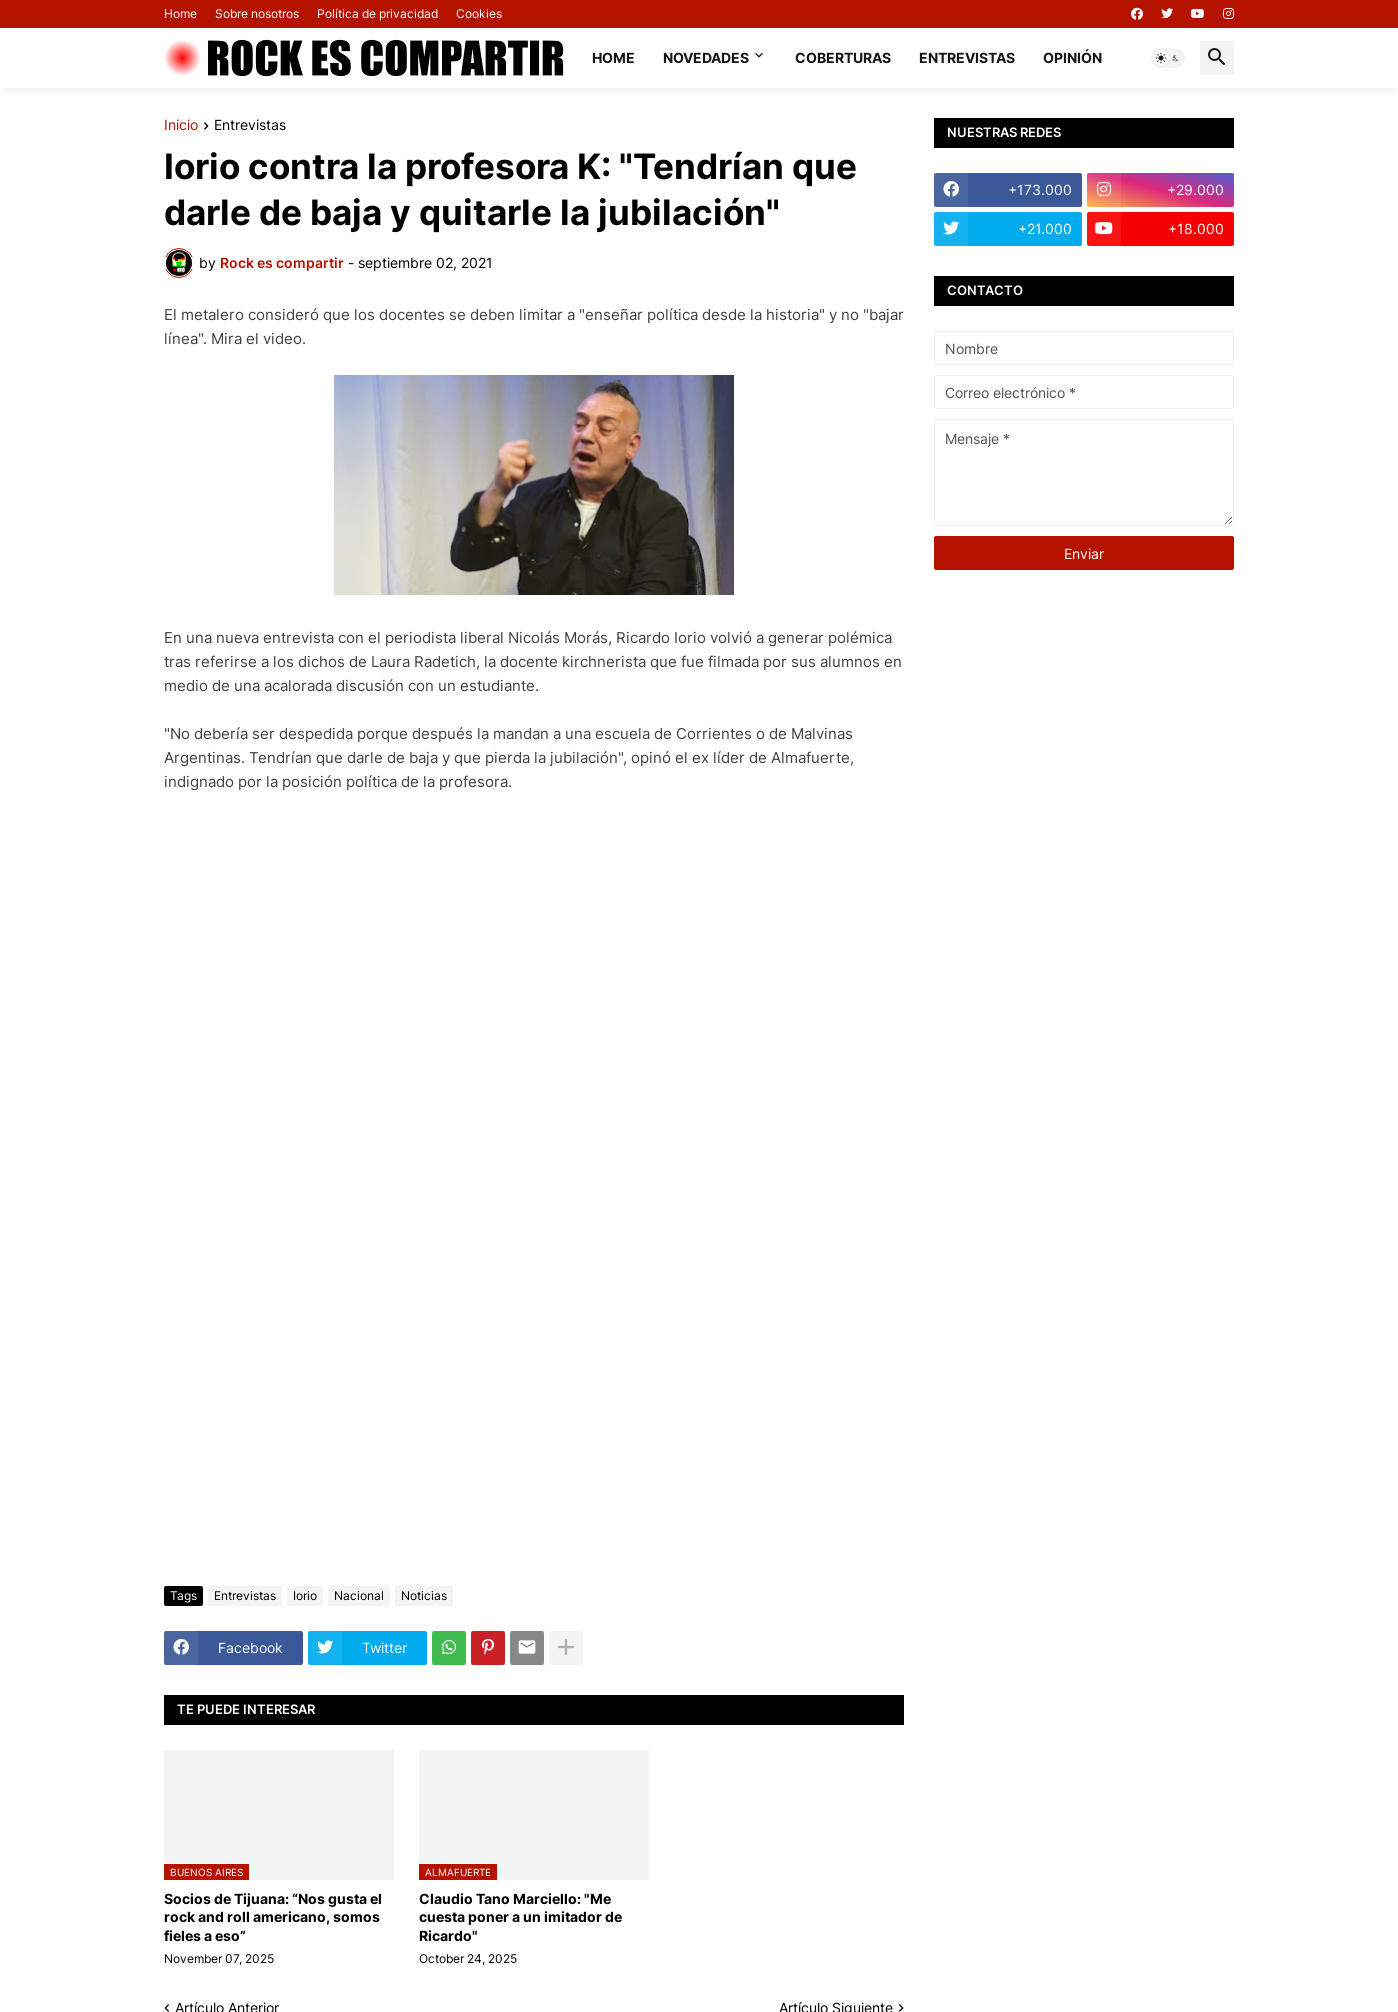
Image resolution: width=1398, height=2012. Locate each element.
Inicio (181, 125)
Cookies (479, 13)
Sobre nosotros (257, 13)
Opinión (1072, 57)
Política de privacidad (377, 13)
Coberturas (843, 57)
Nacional (359, 1595)
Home (180, 13)
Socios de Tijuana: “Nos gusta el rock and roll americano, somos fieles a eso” (273, 1916)
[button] (1168, 58)
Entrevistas (967, 57)
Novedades (706, 57)
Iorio (305, 1595)
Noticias (424, 1595)
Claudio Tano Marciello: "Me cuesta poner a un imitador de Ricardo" (520, 1916)
